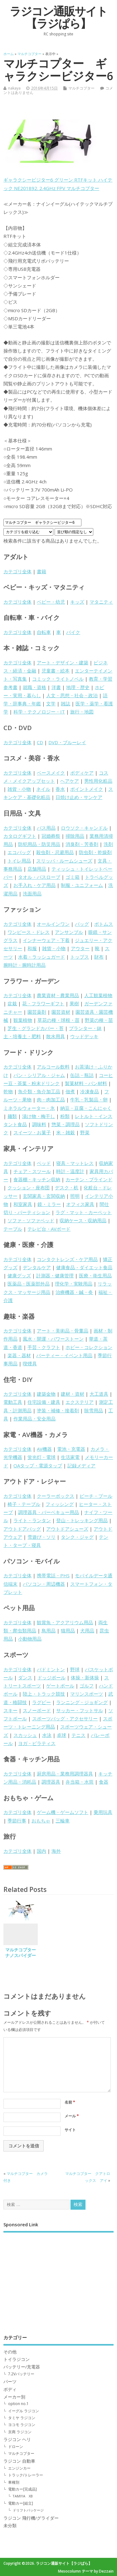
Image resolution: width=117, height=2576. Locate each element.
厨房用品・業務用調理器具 (65, 1773)
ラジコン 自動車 (19, 2461)
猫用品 (68, 1630)
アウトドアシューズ (67, 1529)
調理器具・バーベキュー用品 (48, 1512)
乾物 (8, 1091)
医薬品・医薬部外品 (28, 1283)
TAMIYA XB (23, 2496)
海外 (56, 1851)
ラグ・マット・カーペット (84, 1212)
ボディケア (82, 773)
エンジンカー (19, 2468)
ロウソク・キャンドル (84, 828)
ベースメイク (51, 773)
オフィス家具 (80, 1204)
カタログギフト (19, 836)
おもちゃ (41, 1820)
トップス (79, 957)
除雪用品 (93, 1410)
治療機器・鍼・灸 (74, 1292)
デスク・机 (66, 1187)
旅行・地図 (82, 711)
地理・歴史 (78, 687)
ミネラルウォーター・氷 (29, 1108)
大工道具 (99, 1394)
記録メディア (81, 1465)
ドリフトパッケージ (28, 2510)
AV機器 (44, 1449)
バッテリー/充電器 (21, 2367)
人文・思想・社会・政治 (72, 695)
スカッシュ (25, 1735)
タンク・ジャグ (77, 1537)
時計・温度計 (70, 1171)
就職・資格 (34, 687)
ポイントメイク (86, 789)
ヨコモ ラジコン (21, 2424)
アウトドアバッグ (22, 1529)
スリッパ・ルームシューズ (64, 861)
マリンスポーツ (86, 1694)
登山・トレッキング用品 (82, 1520)
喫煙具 (30, 1363)
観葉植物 (22, 1020)
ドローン (15, 2446)
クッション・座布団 (28, 1187)
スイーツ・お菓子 (32, 1132)
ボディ (10, 2389)
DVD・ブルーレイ (67, 742)
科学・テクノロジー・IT (39, 711)
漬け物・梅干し (38, 1116)
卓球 (61, 1735)
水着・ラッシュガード (41, 957)
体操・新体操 (85, 1677)
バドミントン (51, 1669)
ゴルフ (87, 1685)
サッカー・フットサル (79, 1710)
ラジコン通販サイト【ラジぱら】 (58, 17)
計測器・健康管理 (55, 1275)
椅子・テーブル (23, 1504)
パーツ (10, 2381)
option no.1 (18, 2403)
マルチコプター (81, 88)
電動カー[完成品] (22, 2489)
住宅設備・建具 (43, 1402)
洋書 (56, 687)
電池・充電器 (71, 1449)
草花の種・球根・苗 (58, 1020)
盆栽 (12, 1003)
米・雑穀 (65, 1132)
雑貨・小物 (19, 789)
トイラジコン (16, 2359)
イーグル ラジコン (23, 2411)
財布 (99, 957)
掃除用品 (75, 836)
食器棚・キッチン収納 (36, 1179)
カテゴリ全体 (17, 571)
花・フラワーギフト (43, 1003)
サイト (70, 2129)
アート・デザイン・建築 (62, 662)
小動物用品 (29, 1639)
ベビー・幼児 (51, 602)
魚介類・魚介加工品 (39, 1091)
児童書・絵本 (55, 670)
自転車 (44, 632)
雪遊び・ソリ (41, 1537)
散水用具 (55, 1036)
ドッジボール (51, 1677)
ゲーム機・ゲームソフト (62, 1812)
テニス (78, 1735)
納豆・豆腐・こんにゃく (86, 1108)
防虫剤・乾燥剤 (95, 852)
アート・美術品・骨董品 (62, 1330)
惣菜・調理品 (65, 1124)
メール (72, 2116)
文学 (51, 703)
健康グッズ (19, 1275)
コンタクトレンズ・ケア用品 (67, 1259)
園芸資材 (60, 1012)
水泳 (46, 1735)
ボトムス (103, 924)
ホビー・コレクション (89, 1347)
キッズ (77, 602)
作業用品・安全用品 (34, 1418)
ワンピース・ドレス (28, 932)
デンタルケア (37, 1267)
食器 (103, 1782)
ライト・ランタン (32, 1520)
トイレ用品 (19, 861)
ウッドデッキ (84, 1036)
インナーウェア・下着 (46, 940)
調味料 (39, 1124)
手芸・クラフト (43, 1347)
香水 (60, 789)
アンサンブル (69, 932)
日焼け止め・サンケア (79, 797)
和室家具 (22, 1204)
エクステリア (80, 1402)
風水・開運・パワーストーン (53, 1339)
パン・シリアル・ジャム (39, 1075)
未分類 (10, 2525)
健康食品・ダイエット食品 (84, 1267)
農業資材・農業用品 (58, 995)
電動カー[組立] (20, 2503)
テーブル (12, 1229)
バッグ (82, 924)
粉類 (65, 1116)
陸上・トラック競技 (44, 1694)
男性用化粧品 (98, 781)
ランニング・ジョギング (82, 1702)
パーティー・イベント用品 (64, 1355)
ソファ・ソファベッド (30, 1220)
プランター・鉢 (85, 1028)
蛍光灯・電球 (41, 1457)
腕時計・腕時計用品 (24, 965)
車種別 (13, 2482)
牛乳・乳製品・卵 (89, 1099)
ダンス (25, 1677)
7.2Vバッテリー (21, 2374)
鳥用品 (48, 1630)
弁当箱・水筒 (80, 1782)
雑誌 (65, 703)
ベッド (44, 1163)
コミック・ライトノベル (58, 679)
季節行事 (16, 1820)
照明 (75, 1196)
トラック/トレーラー (25, 2475)
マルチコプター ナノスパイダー (22, 1953)
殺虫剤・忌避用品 (55, 852)
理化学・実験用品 (73, 1283)
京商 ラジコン (20, 2431)
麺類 (12, 1116)
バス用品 (46, 828)
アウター (80, 948)
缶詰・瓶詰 (82, 1075)
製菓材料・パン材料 (86, 1083)
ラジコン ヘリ (17, 2439)
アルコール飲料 (53, 1067)
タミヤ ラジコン (21, 2417)
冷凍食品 (89, 1091)
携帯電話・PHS (53, 1575)
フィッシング (60, 1504)
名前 (70, 2102)
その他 (10, 2352)
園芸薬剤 (36, 1012)
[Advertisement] (58, 2279)
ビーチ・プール (96, 1496)
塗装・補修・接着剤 (58, 1410)
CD (40, 742)
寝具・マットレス (75, 1163)
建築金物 (46, 1394)
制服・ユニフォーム (82, 885)
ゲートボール (60, 1685)
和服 (32, 948)
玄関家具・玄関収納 (44, 1196)
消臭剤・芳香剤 (82, 844)
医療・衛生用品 (95, 1275)
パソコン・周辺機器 (44, 1584)
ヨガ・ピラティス (37, 1743)
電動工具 (12, 1402)
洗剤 (108, 844)
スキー (10, 1710)
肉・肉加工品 (51, 1099)
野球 (75, 1669)
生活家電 (70, 1457)
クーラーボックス (55, 1496)
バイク (73, 632)
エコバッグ (19, 852)
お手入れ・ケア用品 (34, 885)
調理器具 (50, 1782)
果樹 (74, 1003)
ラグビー (41, 1702)
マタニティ (101, 602)
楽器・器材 (19, 1355)
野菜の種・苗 (99, 1020)
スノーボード (37, 1710)
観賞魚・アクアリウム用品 (65, 1622)
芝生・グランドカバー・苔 (35, 1028)
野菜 (85, 1132)
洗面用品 (32, 893)
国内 (41, 1851)
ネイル (43, 789)
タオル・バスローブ (39, 877)
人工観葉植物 (98, 995)
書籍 (41, 571)
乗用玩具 (103, 1812)
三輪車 (63, 1820)
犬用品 (87, 1630)
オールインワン (53, 924)
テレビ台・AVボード (49, 1229)
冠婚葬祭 (50, 836)
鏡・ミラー (49, 1204)
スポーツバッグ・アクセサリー (65, 1718)
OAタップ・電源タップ (37, 1465)
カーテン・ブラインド (89, 1179)
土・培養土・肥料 (22, 1036)
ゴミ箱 (73, 877)
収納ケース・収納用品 (83, 1220)
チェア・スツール (32, 1171)
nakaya (14, 88)
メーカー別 (14, 2397)
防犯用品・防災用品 (39, 844)
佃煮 (70, 1091)
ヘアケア (69, 781)
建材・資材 (72, 1394)
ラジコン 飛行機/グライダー (31, 2518)
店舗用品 (36, 869)
